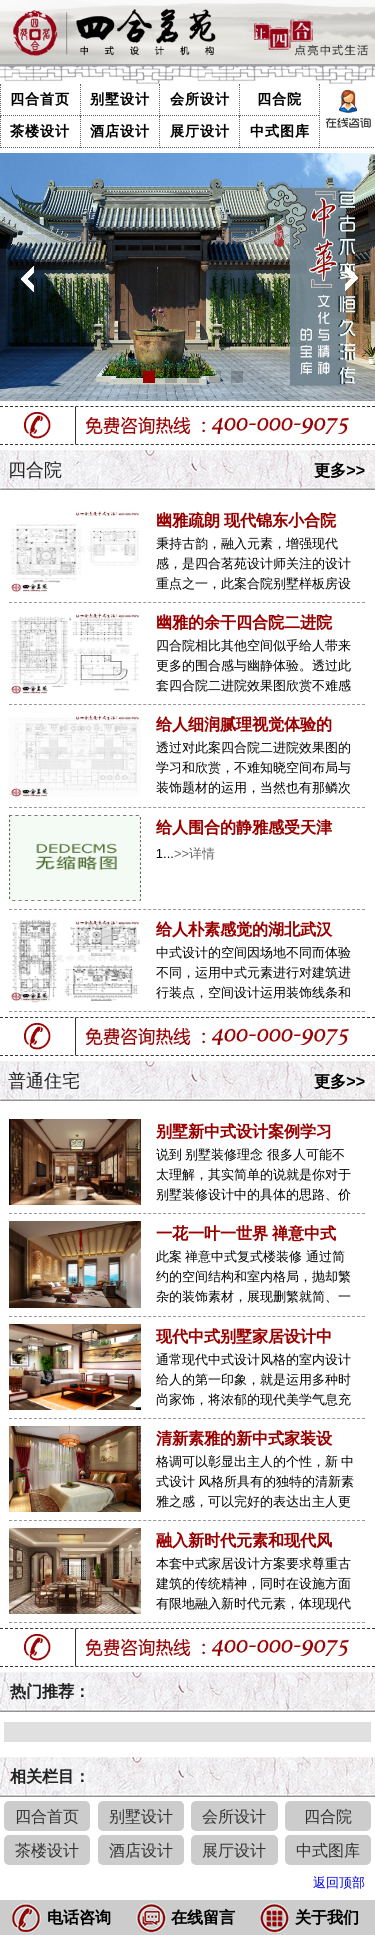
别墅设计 (120, 99)
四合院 (279, 99)
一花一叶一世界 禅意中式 (246, 1233)
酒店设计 (120, 131)
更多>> (339, 470)
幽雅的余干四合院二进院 (244, 622)
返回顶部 (339, 1882)
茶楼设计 (40, 131)
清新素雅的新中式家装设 (244, 1438)
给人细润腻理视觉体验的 (244, 724)
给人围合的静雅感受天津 (244, 827)
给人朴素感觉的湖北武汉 (244, 929)
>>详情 (194, 853)
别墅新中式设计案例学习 (244, 1131)
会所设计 (200, 99)
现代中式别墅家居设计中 (244, 1336)
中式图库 (280, 131)
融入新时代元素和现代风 (244, 1540)
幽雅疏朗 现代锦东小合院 (246, 520)
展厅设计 (200, 131)
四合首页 (40, 99)
